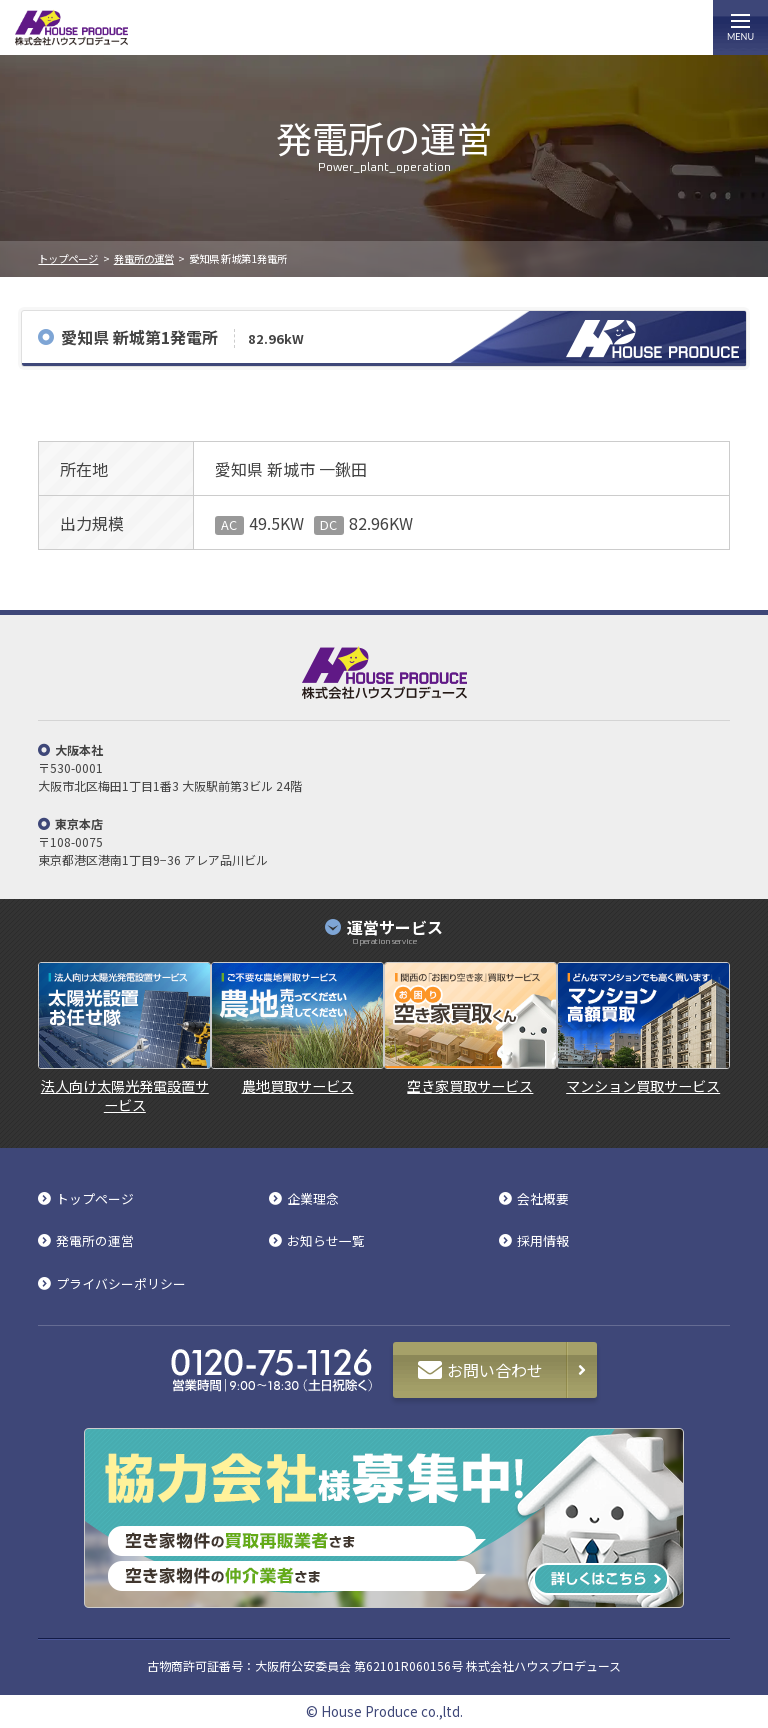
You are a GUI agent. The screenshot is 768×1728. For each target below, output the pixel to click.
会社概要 (543, 1199)
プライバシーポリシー (121, 1284)
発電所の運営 (144, 258)
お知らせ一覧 (326, 1241)
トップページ (68, 258)
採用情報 (543, 1241)
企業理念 (313, 1199)
